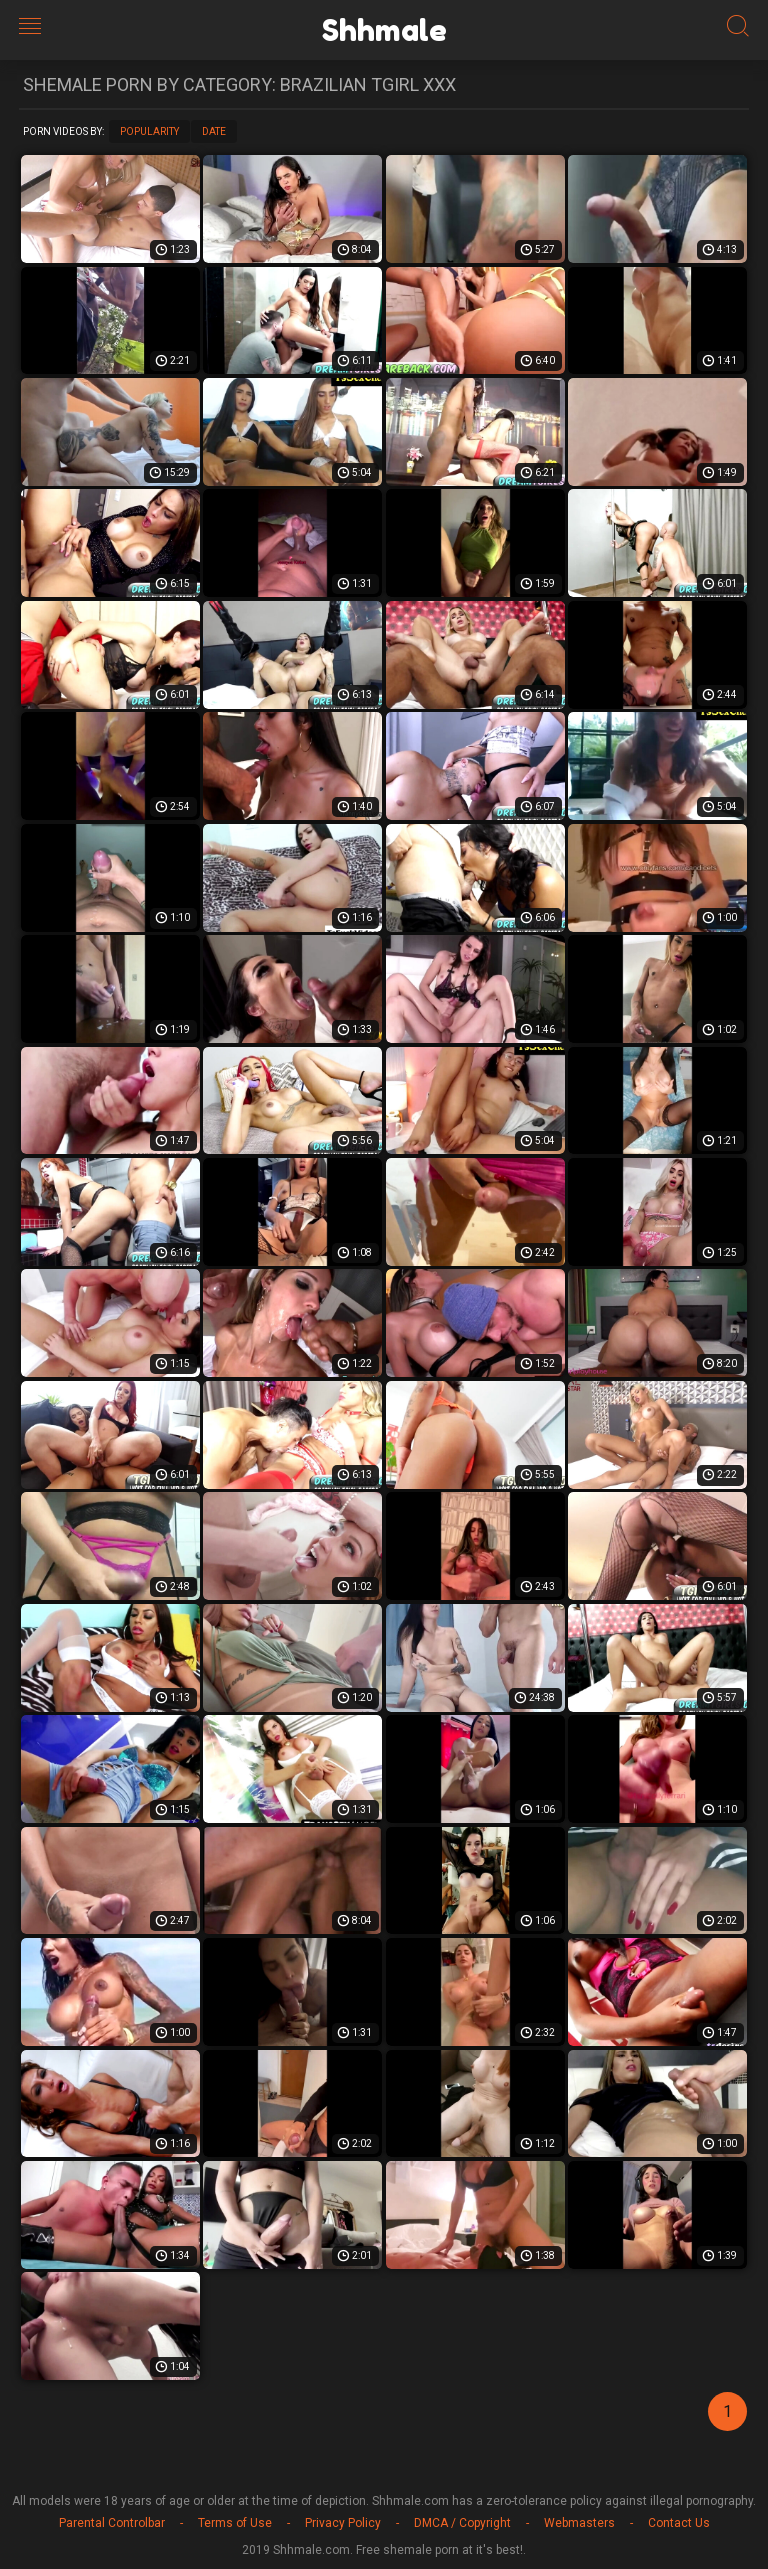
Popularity (149, 131)
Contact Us (679, 2523)
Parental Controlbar (112, 2523)
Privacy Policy (343, 2523)
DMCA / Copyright (462, 2523)
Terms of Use (235, 2523)
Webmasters (579, 2523)
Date (214, 131)
